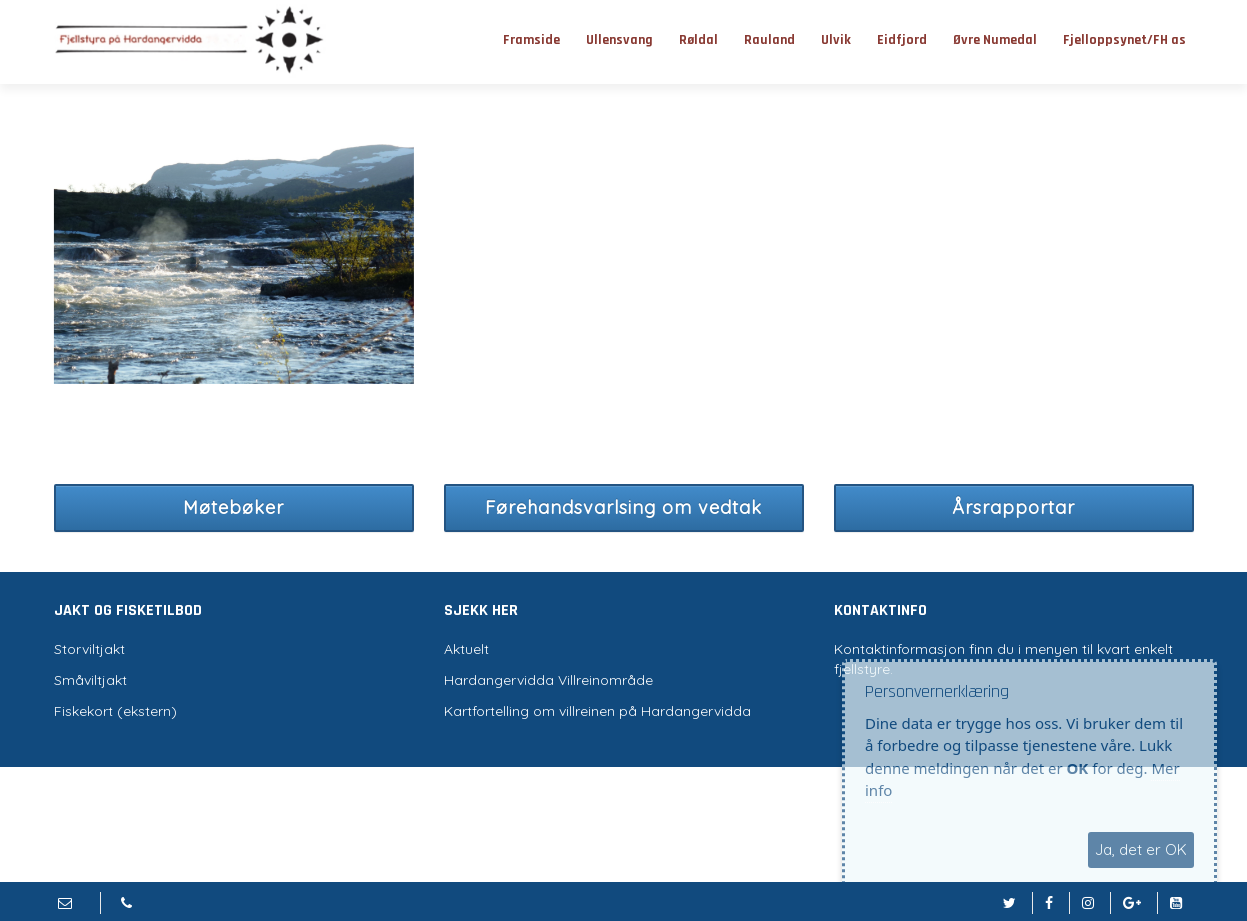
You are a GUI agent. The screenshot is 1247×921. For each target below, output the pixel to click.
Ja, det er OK (1141, 849)
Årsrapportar (1013, 507)
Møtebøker (233, 507)
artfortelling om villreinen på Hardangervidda (602, 711)
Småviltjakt (90, 680)
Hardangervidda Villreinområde (548, 680)
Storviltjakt (89, 649)
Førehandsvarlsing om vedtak (623, 507)
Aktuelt (466, 649)
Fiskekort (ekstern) (115, 711)
